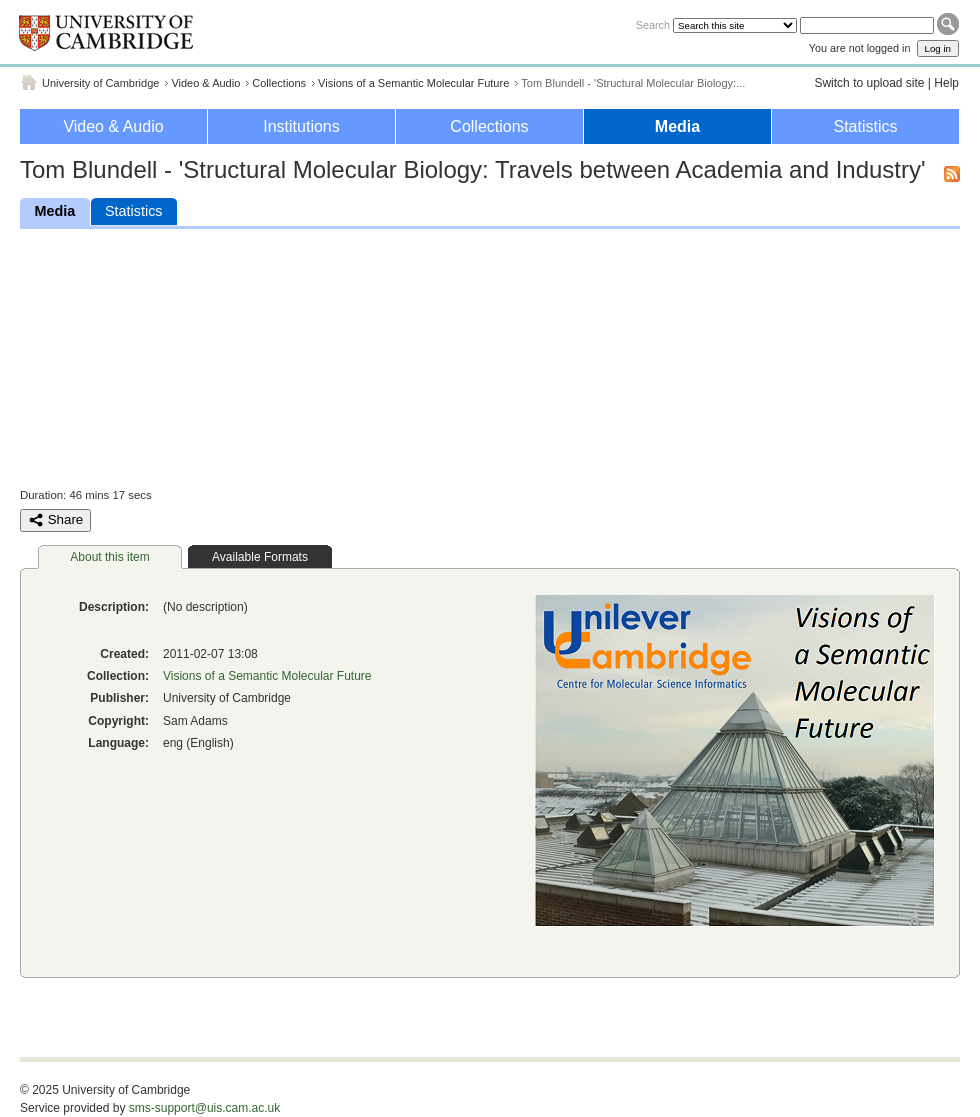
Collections (279, 83)
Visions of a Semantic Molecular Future (413, 83)
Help (946, 83)
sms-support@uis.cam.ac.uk (205, 1108)
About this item (109, 557)
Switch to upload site (869, 83)
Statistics (865, 126)
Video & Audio (205, 83)
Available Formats (260, 557)
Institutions (301, 126)
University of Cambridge (100, 83)
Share (55, 520)
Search (653, 25)
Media (677, 126)
